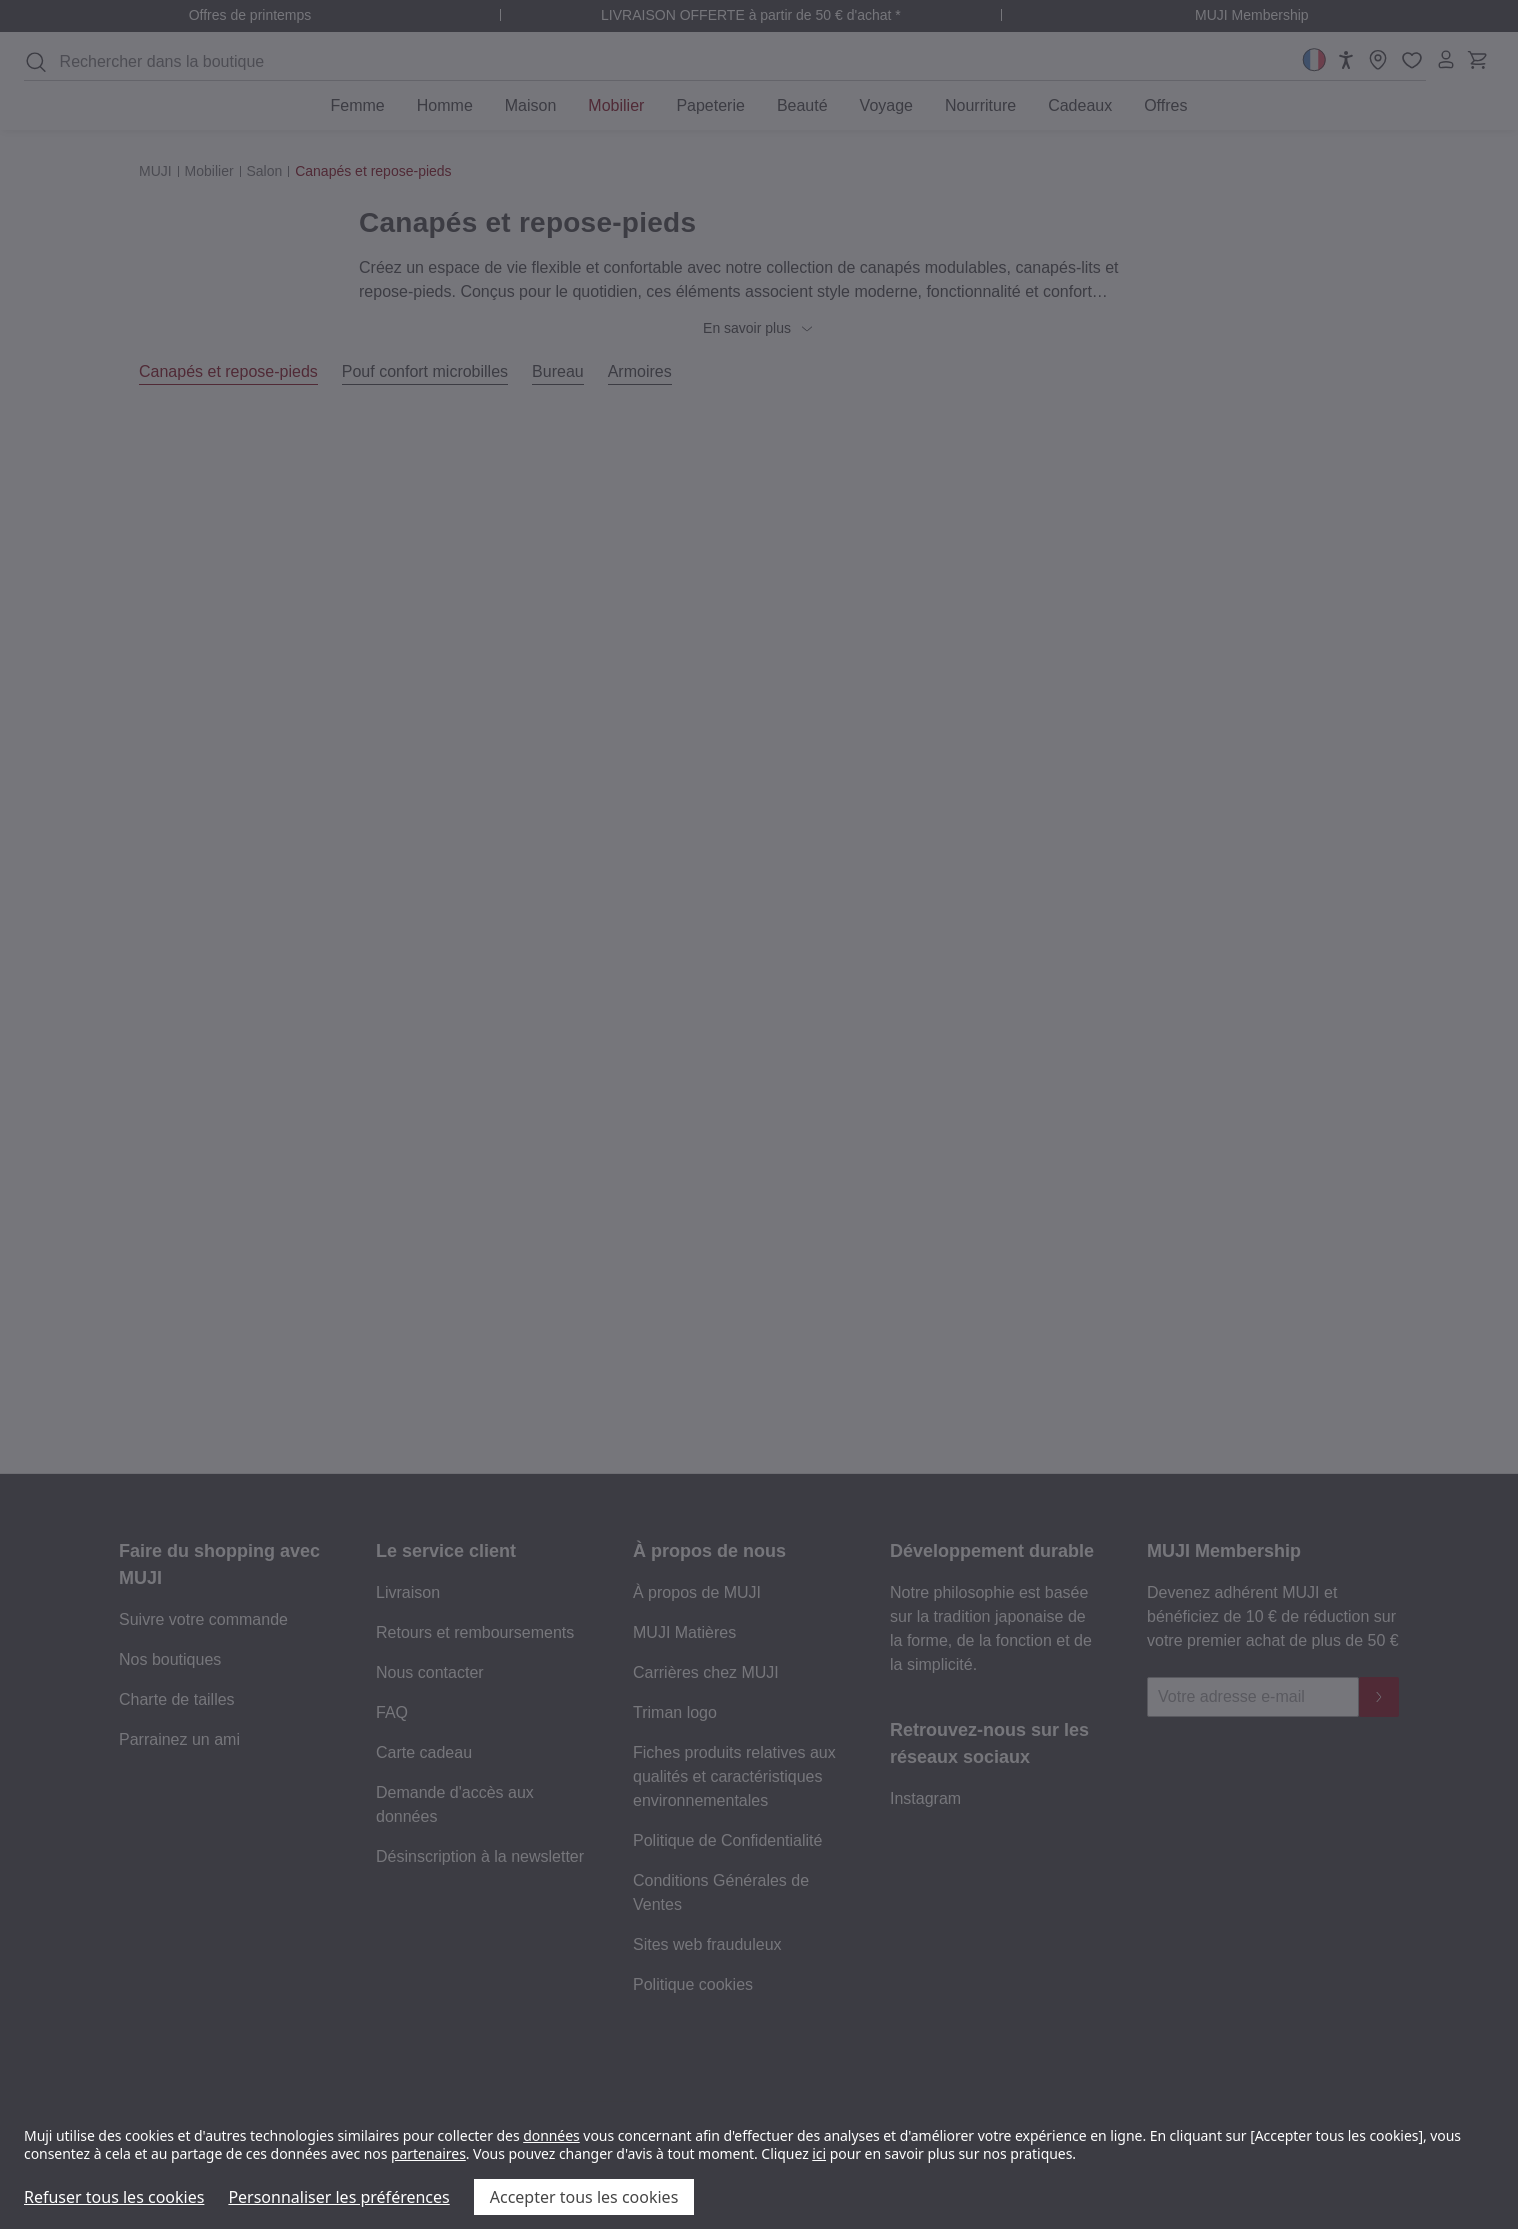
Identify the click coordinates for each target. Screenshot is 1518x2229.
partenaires (428, 2153)
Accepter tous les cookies (584, 2197)
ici (819, 2153)
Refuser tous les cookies (114, 2197)
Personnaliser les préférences (338, 2197)
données (551, 2135)
